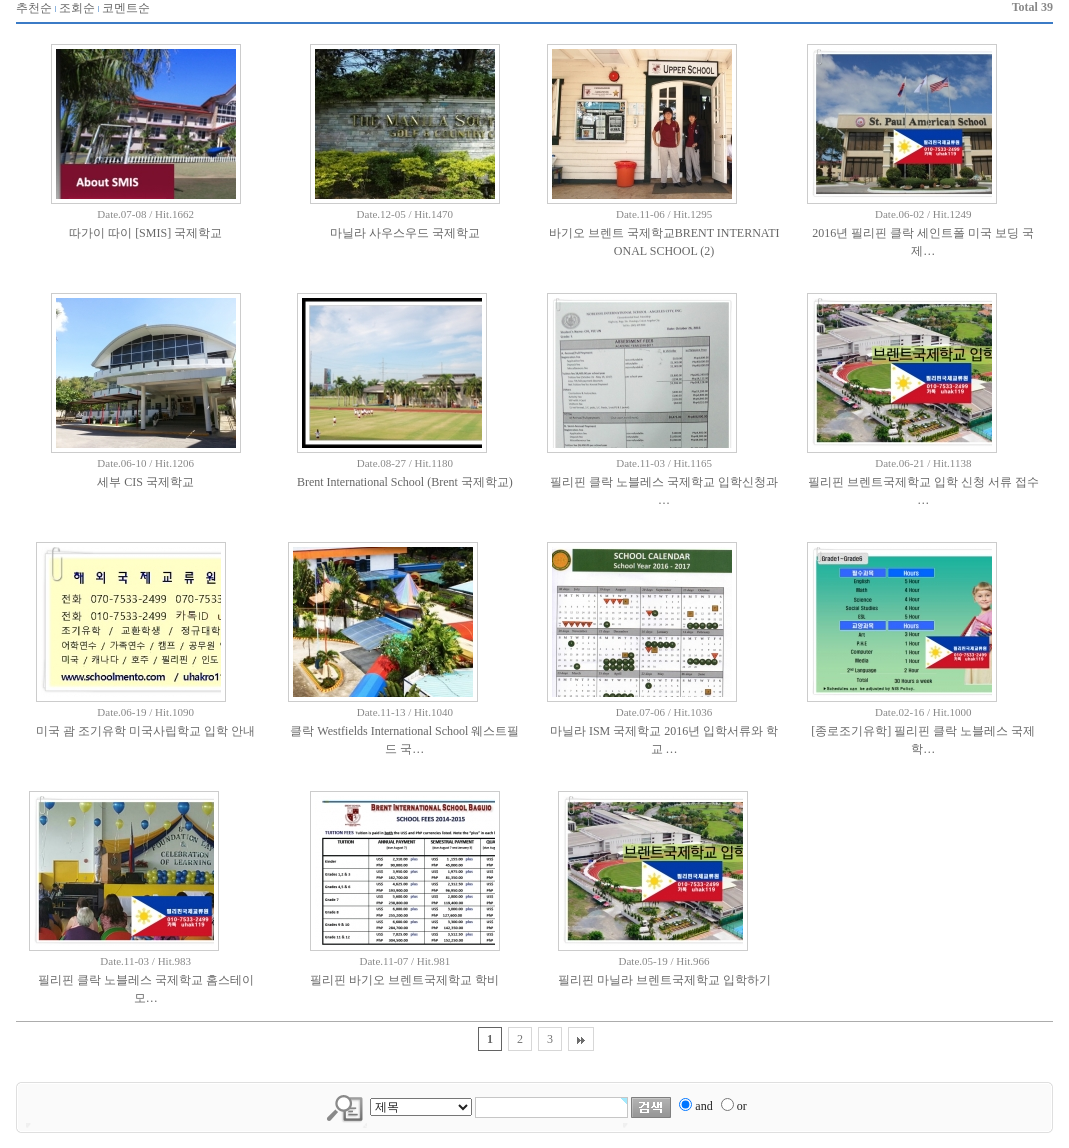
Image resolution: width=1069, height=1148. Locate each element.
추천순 (34, 8)
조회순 (77, 8)
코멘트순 (126, 8)
